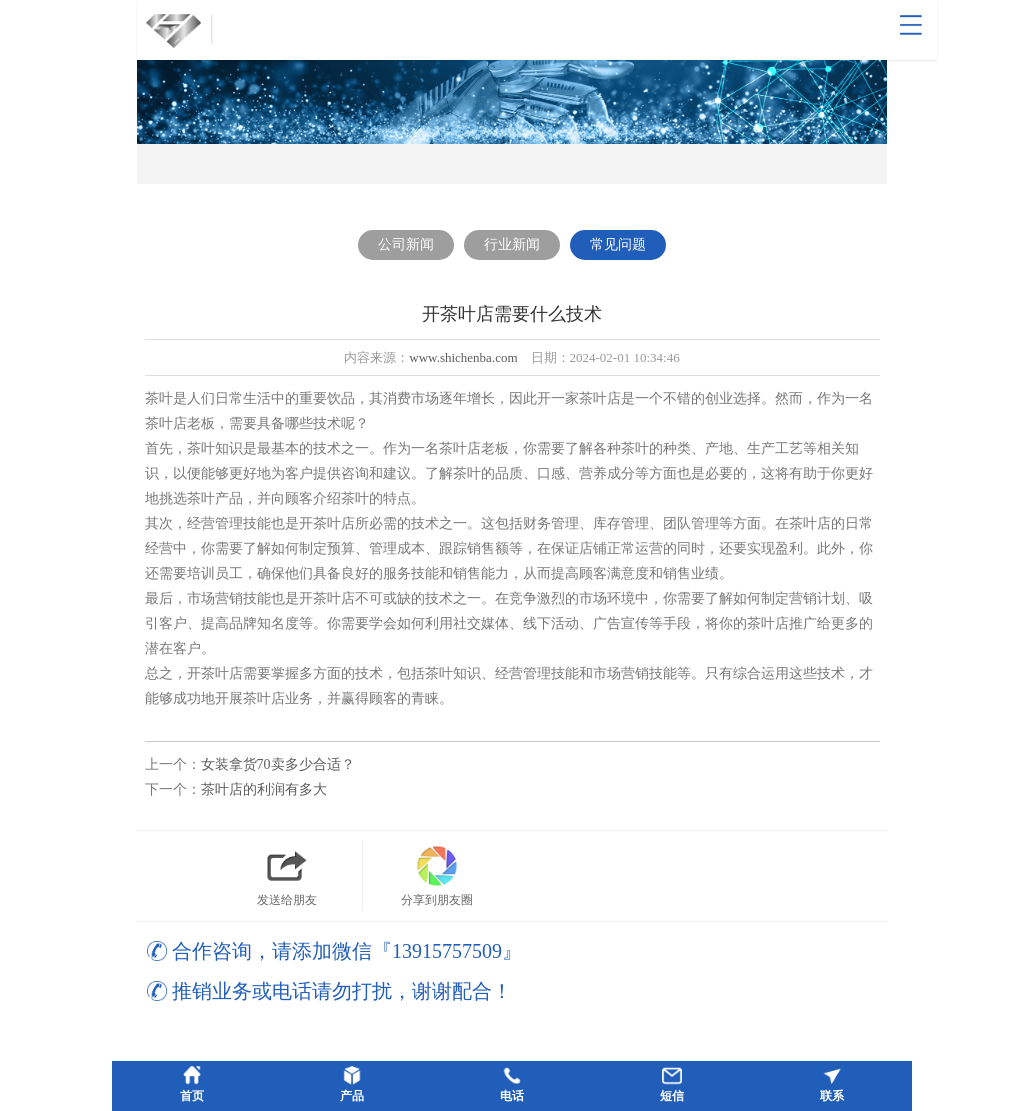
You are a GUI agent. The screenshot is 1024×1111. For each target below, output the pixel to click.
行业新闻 (512, 244)
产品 (352, 1096)
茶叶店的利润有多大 (264, 789)
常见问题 (618, 244)
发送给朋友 (287, 873)
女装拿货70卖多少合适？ (278, 764)
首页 (192, 1096)
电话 (512, 1096)
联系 (832, 1096)
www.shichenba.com (463, 357)
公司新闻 (406, 244)
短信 (672, 1096)
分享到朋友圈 (437, 873)
